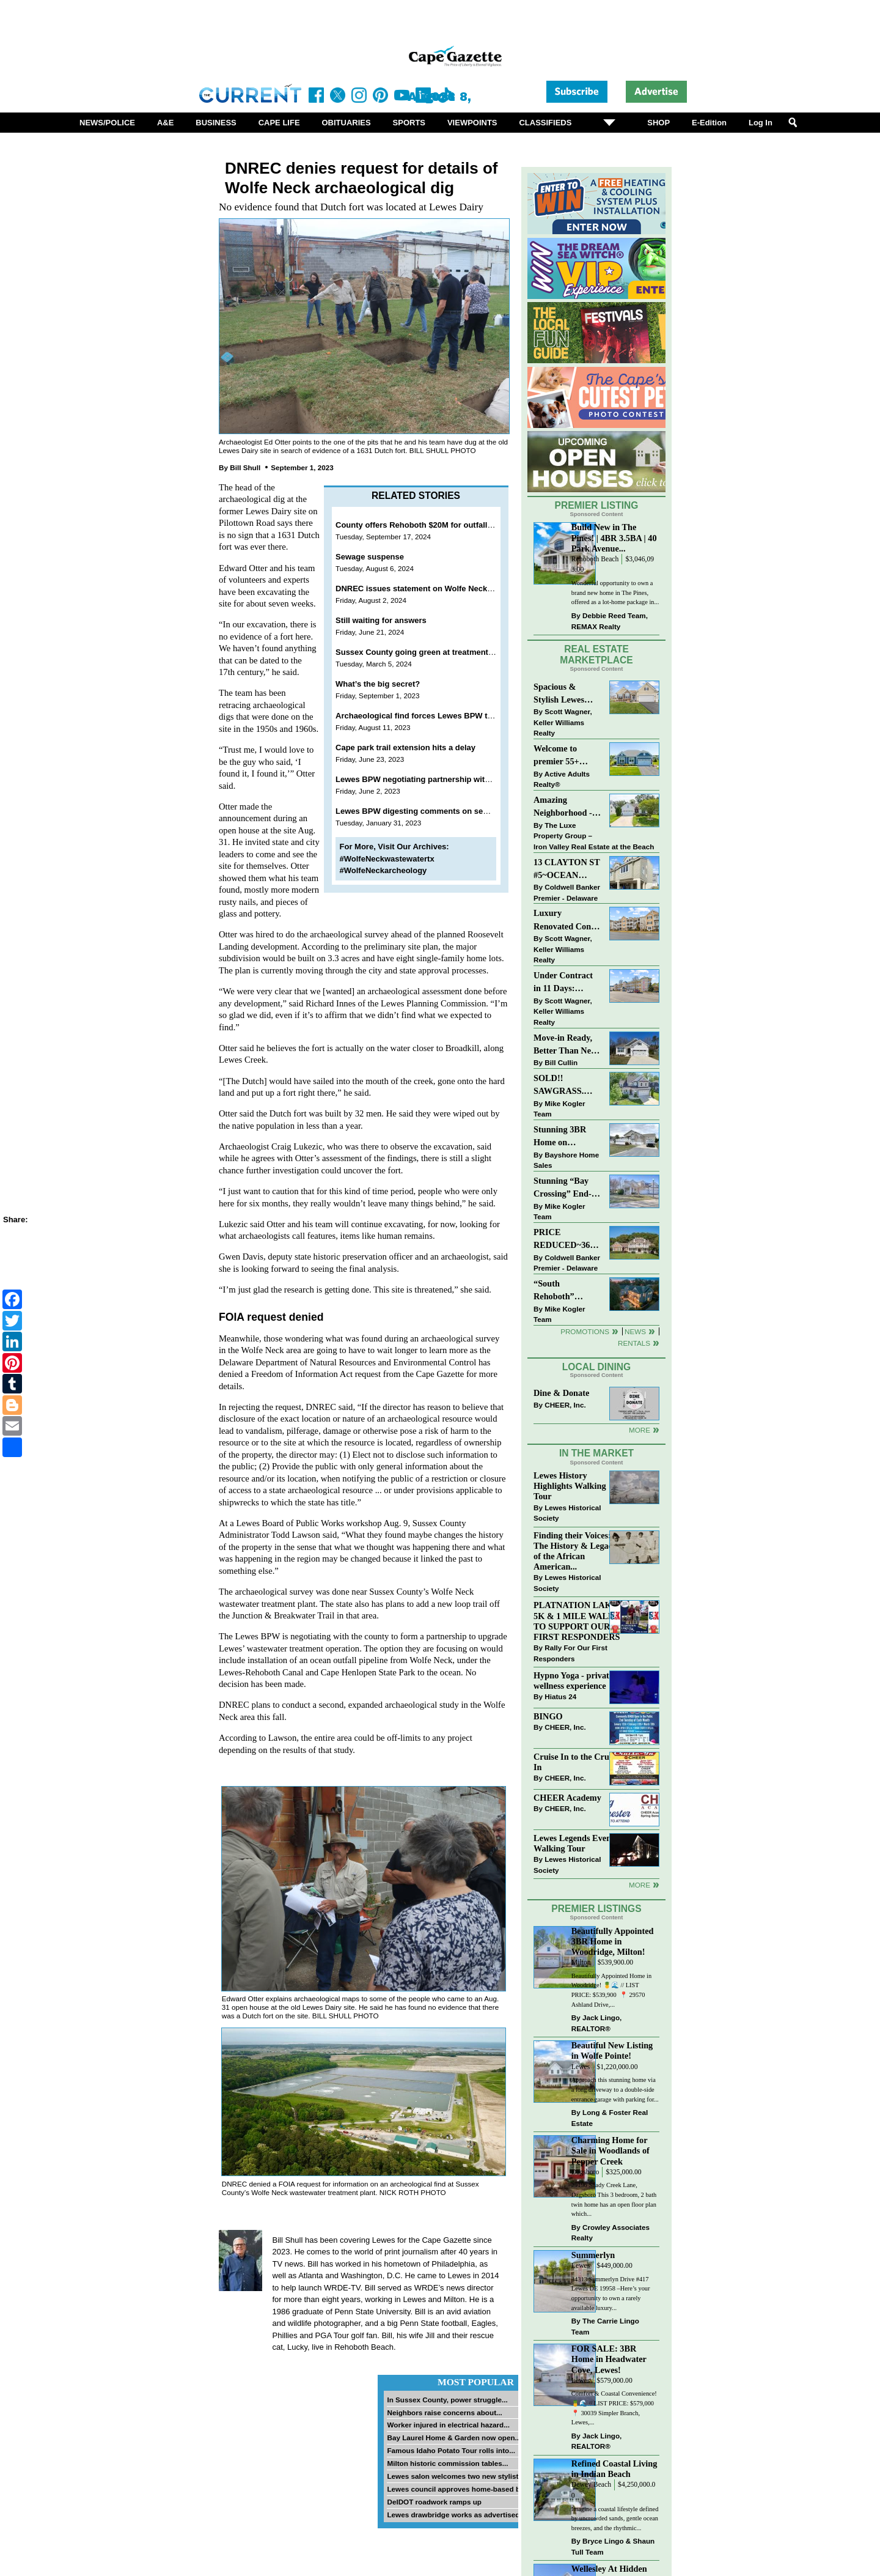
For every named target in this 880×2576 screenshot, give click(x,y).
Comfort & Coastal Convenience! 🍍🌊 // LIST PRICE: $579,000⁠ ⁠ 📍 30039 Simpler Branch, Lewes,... (614, 2408)
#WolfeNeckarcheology (383, 870)
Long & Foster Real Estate (609, 2117)
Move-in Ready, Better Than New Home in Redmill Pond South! (565, 1045)
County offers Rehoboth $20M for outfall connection (434, 525)
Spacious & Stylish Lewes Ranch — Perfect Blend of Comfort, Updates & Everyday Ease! (567, 694)
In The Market (596, 1453)
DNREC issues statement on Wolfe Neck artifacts (428, 588)
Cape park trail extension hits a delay (405, 747)
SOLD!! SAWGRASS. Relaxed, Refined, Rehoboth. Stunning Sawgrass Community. (567, 1085)
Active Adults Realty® (562, 779)
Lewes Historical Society (567, 1513)
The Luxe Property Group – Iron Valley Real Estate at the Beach (594, 836)
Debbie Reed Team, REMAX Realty (609, 620)
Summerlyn (593, 2255)
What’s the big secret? (378, 683)
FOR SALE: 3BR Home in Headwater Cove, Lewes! (609, 2359)
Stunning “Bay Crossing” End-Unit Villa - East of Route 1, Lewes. (563, 1188)
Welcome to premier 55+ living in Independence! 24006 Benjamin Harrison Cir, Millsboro (564, 756)
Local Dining (596, 1367)
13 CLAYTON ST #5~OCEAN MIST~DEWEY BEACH (567, 869)
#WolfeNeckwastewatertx (387, 858)
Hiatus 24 (560, 1696)
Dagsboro (585, 2172)
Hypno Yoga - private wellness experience (573, 1680)
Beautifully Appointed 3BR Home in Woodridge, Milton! (612, 1941)
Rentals (634, 1343)
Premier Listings (596, 1908)
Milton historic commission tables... (447, 2463)
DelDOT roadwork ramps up (434, 2502)
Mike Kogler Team (559, 1108)
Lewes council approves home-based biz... (459, 2489)
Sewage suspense (370, 556)
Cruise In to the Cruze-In (577, 1762)
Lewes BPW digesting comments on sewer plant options (442, 811)
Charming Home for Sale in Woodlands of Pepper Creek (610, 2150)
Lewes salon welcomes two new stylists (454, 2476)
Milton (581, 1962)
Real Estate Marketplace (596, 655)
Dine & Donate (561, 1393)
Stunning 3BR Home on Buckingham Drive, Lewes (560, 1137)
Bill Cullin (561, 1062)
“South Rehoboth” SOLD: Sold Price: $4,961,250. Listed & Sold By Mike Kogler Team (567, 1291)
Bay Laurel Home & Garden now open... (454, 2437)
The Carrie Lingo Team (605, 2326)
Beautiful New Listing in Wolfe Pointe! (612, 2050)
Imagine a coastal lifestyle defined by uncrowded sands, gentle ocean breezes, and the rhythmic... (615, 2518)
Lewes (580, 2067)
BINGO (548, 1716)
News (635, 1331)
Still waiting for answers (382, 620)
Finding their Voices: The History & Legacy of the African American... (575, 1550)
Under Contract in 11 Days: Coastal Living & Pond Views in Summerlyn (566, 982)
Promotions (584, 1331)
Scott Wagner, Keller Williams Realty (563, 722)
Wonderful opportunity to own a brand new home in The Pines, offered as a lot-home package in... (615, 592)
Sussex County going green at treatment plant (423, 652)
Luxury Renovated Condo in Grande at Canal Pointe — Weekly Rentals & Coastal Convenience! (567, 920)
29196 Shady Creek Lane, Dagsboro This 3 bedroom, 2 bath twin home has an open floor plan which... (614, 2199)
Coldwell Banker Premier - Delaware (567, 892)
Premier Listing (597, 505)
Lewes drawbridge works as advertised (453, 2515)
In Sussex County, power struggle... (447, 2400)
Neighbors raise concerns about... (444, 2412)
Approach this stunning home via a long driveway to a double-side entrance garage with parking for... (615, 2089)
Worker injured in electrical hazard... (448, 2425)
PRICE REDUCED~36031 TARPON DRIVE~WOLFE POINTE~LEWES (567, 1239)
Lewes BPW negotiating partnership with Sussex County (442, 779)
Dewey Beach (591, 2485)
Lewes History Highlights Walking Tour (570, 1486)
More (639, 1430)
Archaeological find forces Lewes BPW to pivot (424, 715)
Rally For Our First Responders (570, 1653)
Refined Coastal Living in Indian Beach (614, 2469)
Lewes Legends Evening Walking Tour (578, 1843)
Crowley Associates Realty (610, 2232)
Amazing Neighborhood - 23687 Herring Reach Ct (563, 807)
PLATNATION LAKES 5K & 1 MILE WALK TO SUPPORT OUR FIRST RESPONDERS (578, 1620)
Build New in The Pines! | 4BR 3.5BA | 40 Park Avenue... (614, 537)
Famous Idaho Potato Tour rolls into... (451, 2450)
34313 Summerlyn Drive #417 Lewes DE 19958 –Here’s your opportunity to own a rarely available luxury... (610, 2293)
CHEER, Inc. (565, 1405)
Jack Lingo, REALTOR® (596, 2022)
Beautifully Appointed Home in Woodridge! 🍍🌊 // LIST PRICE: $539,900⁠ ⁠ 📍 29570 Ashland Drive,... (611, 1990)
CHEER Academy (567, 1798)
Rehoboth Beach (595, 559)
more (639, 1885)
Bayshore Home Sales (566, 1160)
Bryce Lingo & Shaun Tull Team (612, 2546)
